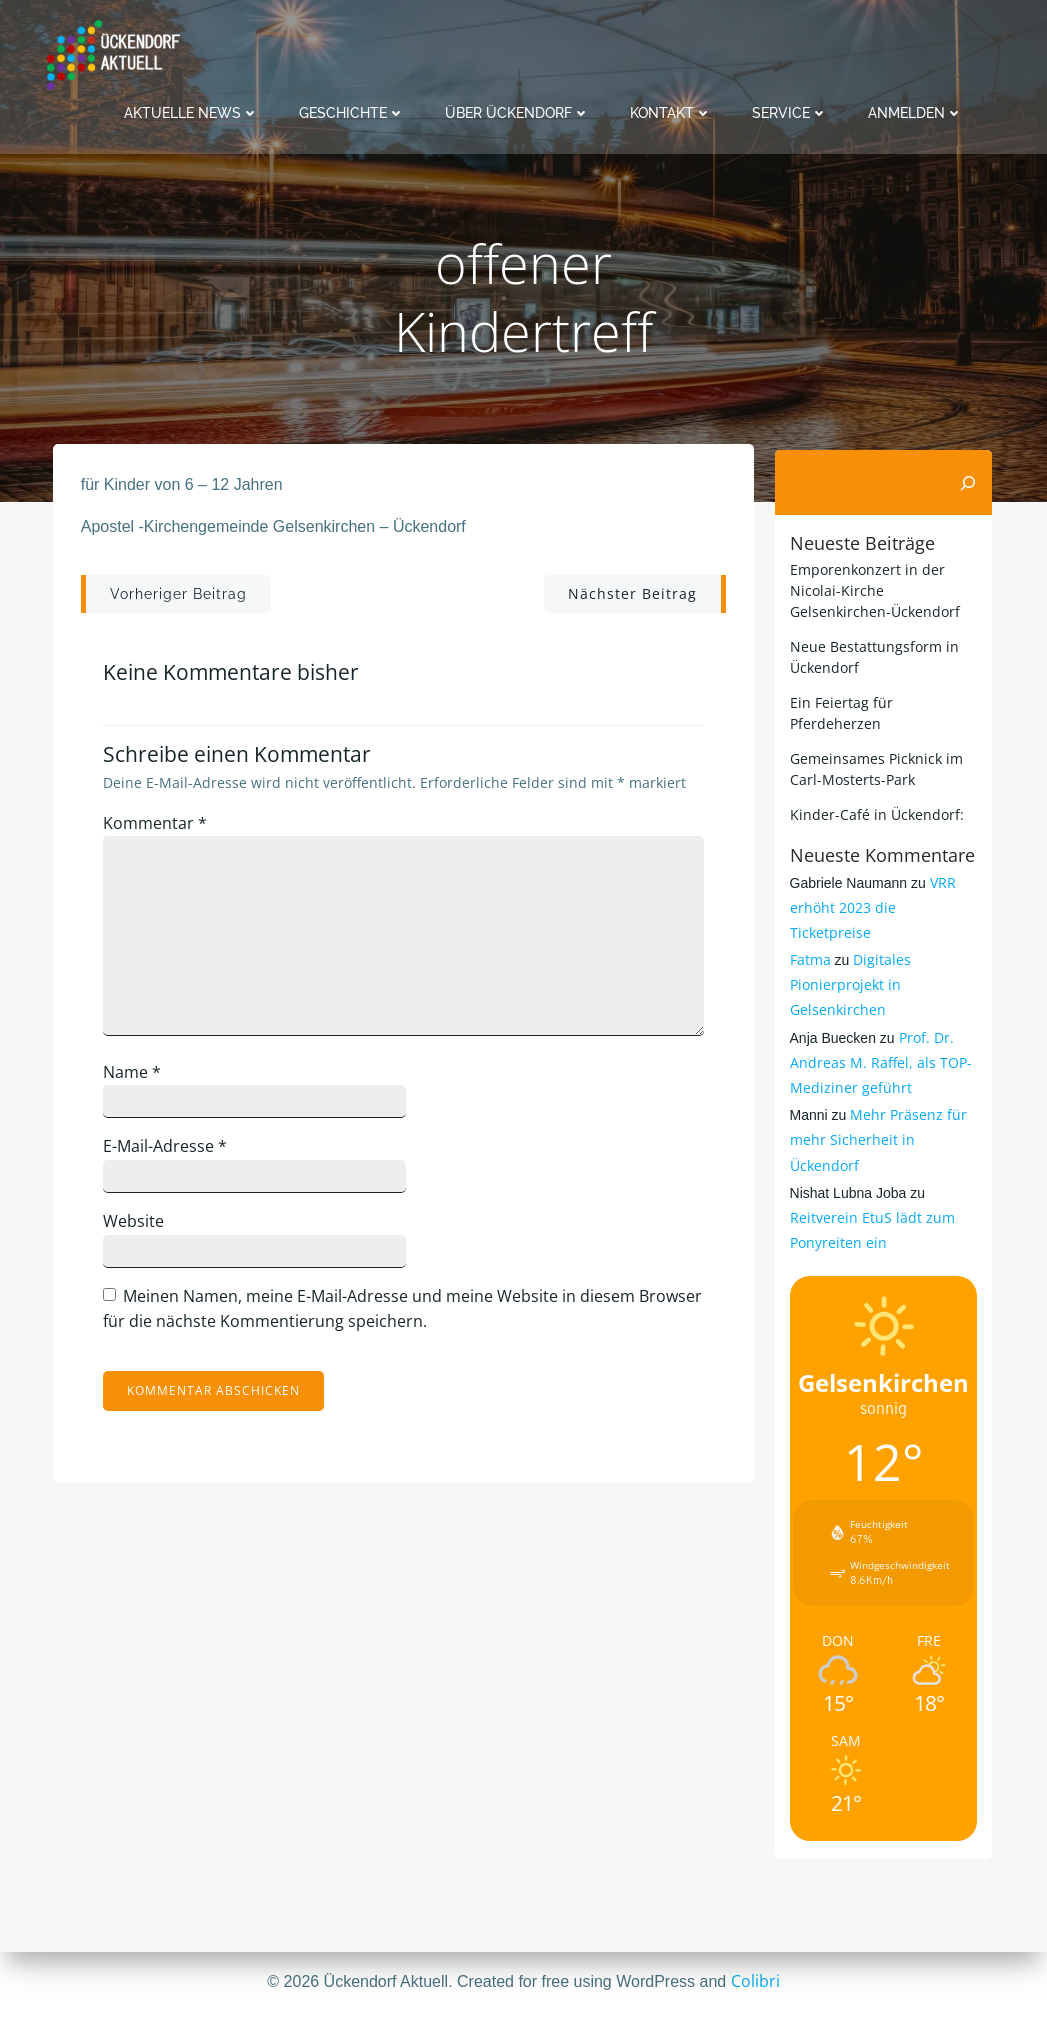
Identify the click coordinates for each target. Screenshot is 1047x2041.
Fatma (807, 933)
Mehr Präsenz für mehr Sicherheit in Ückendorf (876, 1113)
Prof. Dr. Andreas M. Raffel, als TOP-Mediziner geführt (878, 1036)
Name (141, 1081)
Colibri (755, 1981)
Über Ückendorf (517, 110)
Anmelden (915, 110)
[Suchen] (972, 482)
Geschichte (352, 110)
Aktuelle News (191, 110)
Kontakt (671, 110)
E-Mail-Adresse (174, 1156)
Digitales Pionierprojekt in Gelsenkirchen (848, 958)
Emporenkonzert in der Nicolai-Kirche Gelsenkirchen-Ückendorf (872, 589)
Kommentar (164, 832)
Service (790, 110)
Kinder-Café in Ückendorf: (874, 813)
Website (142, 1230)
